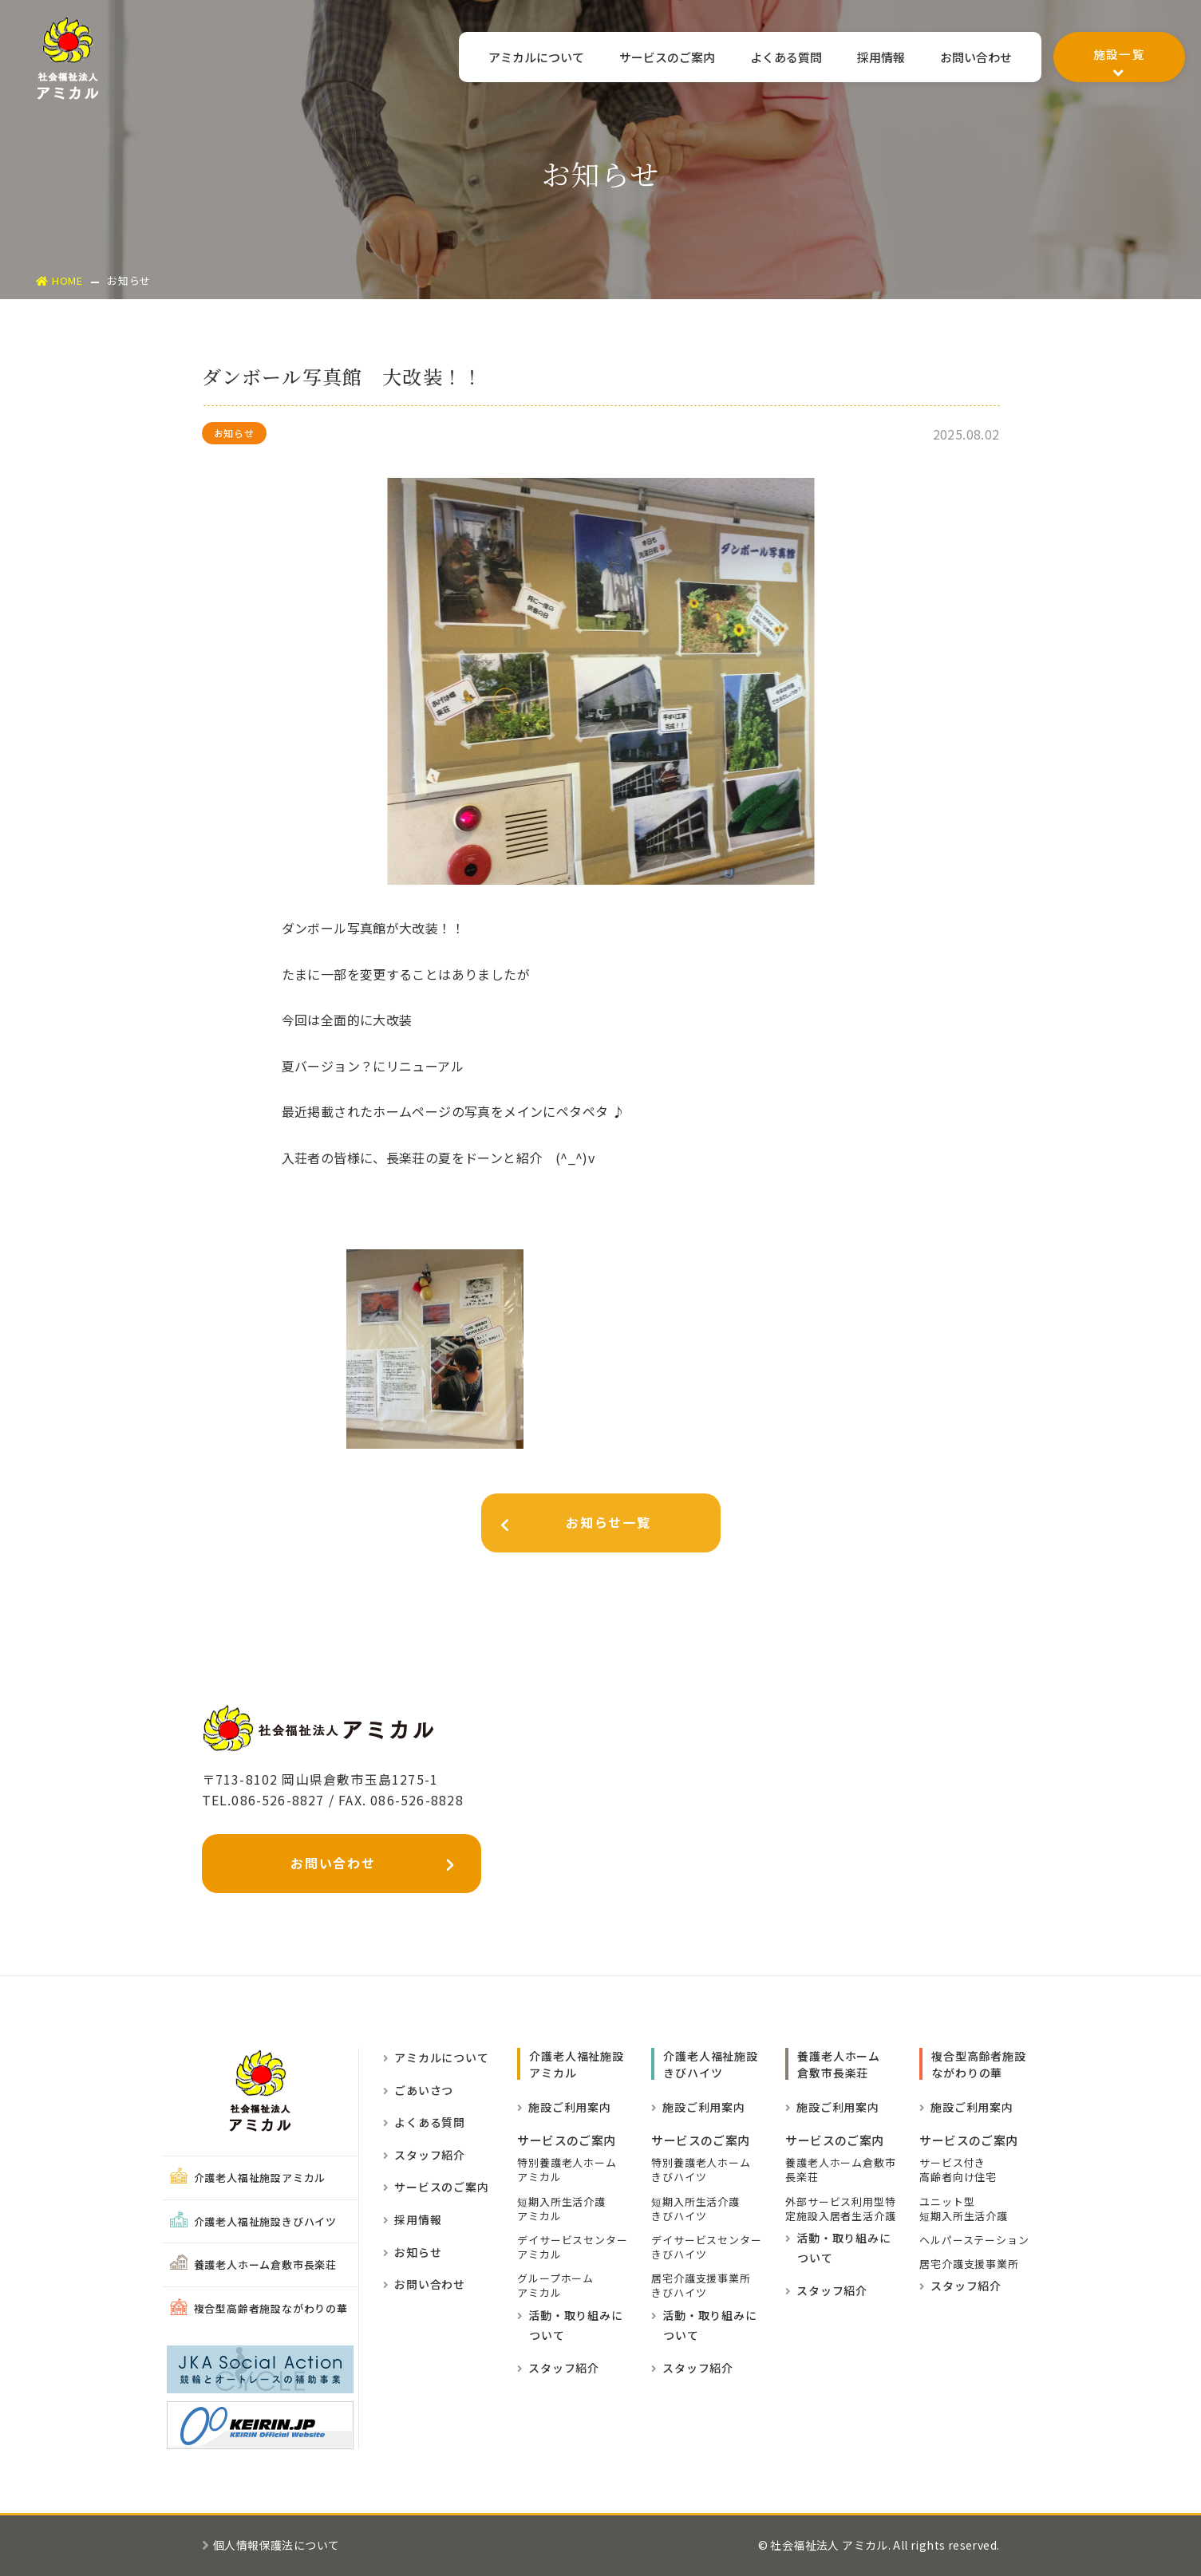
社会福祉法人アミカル (68, 58)
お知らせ (412, 2252)
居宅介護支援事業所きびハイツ (700, 2285)
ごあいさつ (418, 2090)
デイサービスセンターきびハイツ (706, 2247)
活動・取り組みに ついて (569, 2325)
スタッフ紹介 (424, 2155)
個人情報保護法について (271, 2545)
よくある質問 (782, 57)
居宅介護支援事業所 (968, 2264)
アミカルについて (527, 57)
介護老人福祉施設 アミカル (576, 2064)
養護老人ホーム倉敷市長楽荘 (253, 2264)
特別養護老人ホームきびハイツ (700, 2170)
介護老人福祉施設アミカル (248, 2177)
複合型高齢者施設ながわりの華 (259, 2308)
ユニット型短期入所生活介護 (963, 2209)
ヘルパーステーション (974, 2240)
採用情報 (878, 57)
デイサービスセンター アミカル (572, 2247)
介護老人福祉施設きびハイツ (253, 2221)
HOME (59, 280)
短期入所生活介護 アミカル (561, 2209)
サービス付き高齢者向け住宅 (958, 2170)
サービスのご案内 (660, 57)
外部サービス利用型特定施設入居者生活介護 (840, 2209)
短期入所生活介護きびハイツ (695, 2209)
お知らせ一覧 (566, 1526)
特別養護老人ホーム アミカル (566, 2170)
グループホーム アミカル (555, 2285)
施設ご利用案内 (563, 2107)
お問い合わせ (975, 57)
